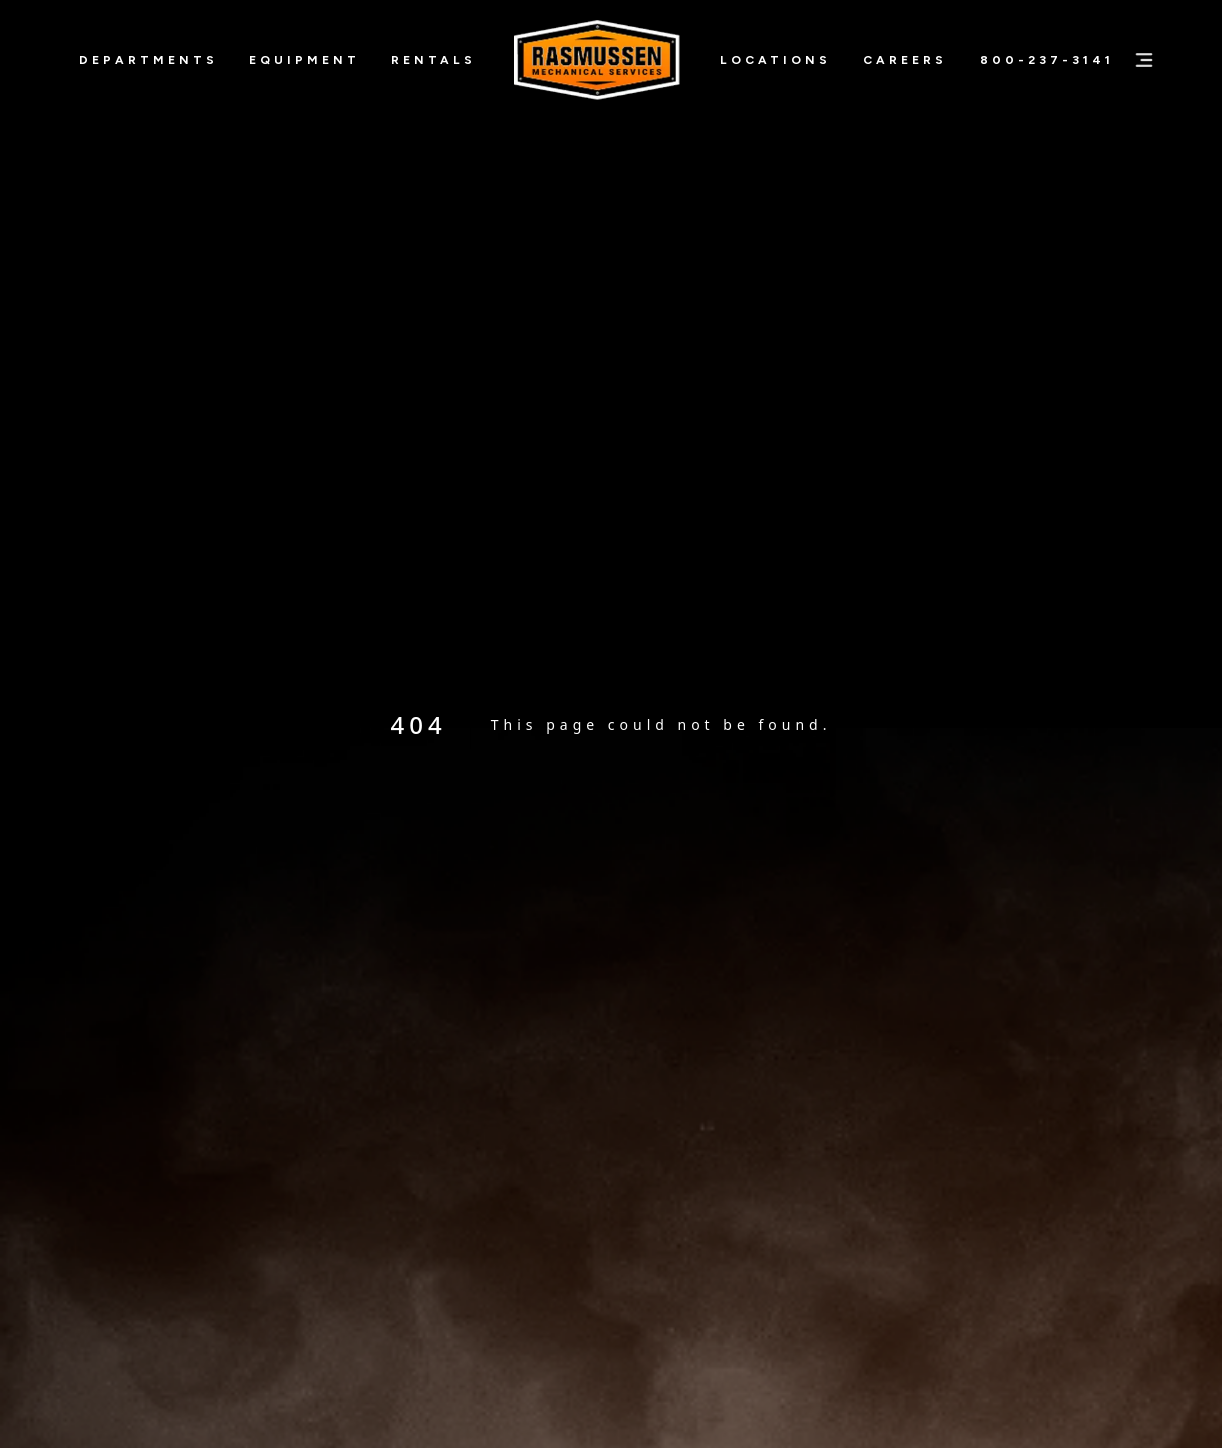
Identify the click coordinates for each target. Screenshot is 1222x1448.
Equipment (304, 60)
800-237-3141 (1047, 60)
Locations (775, 60)
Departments (148, 60)
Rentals (433, 60)
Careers (905, 60)
